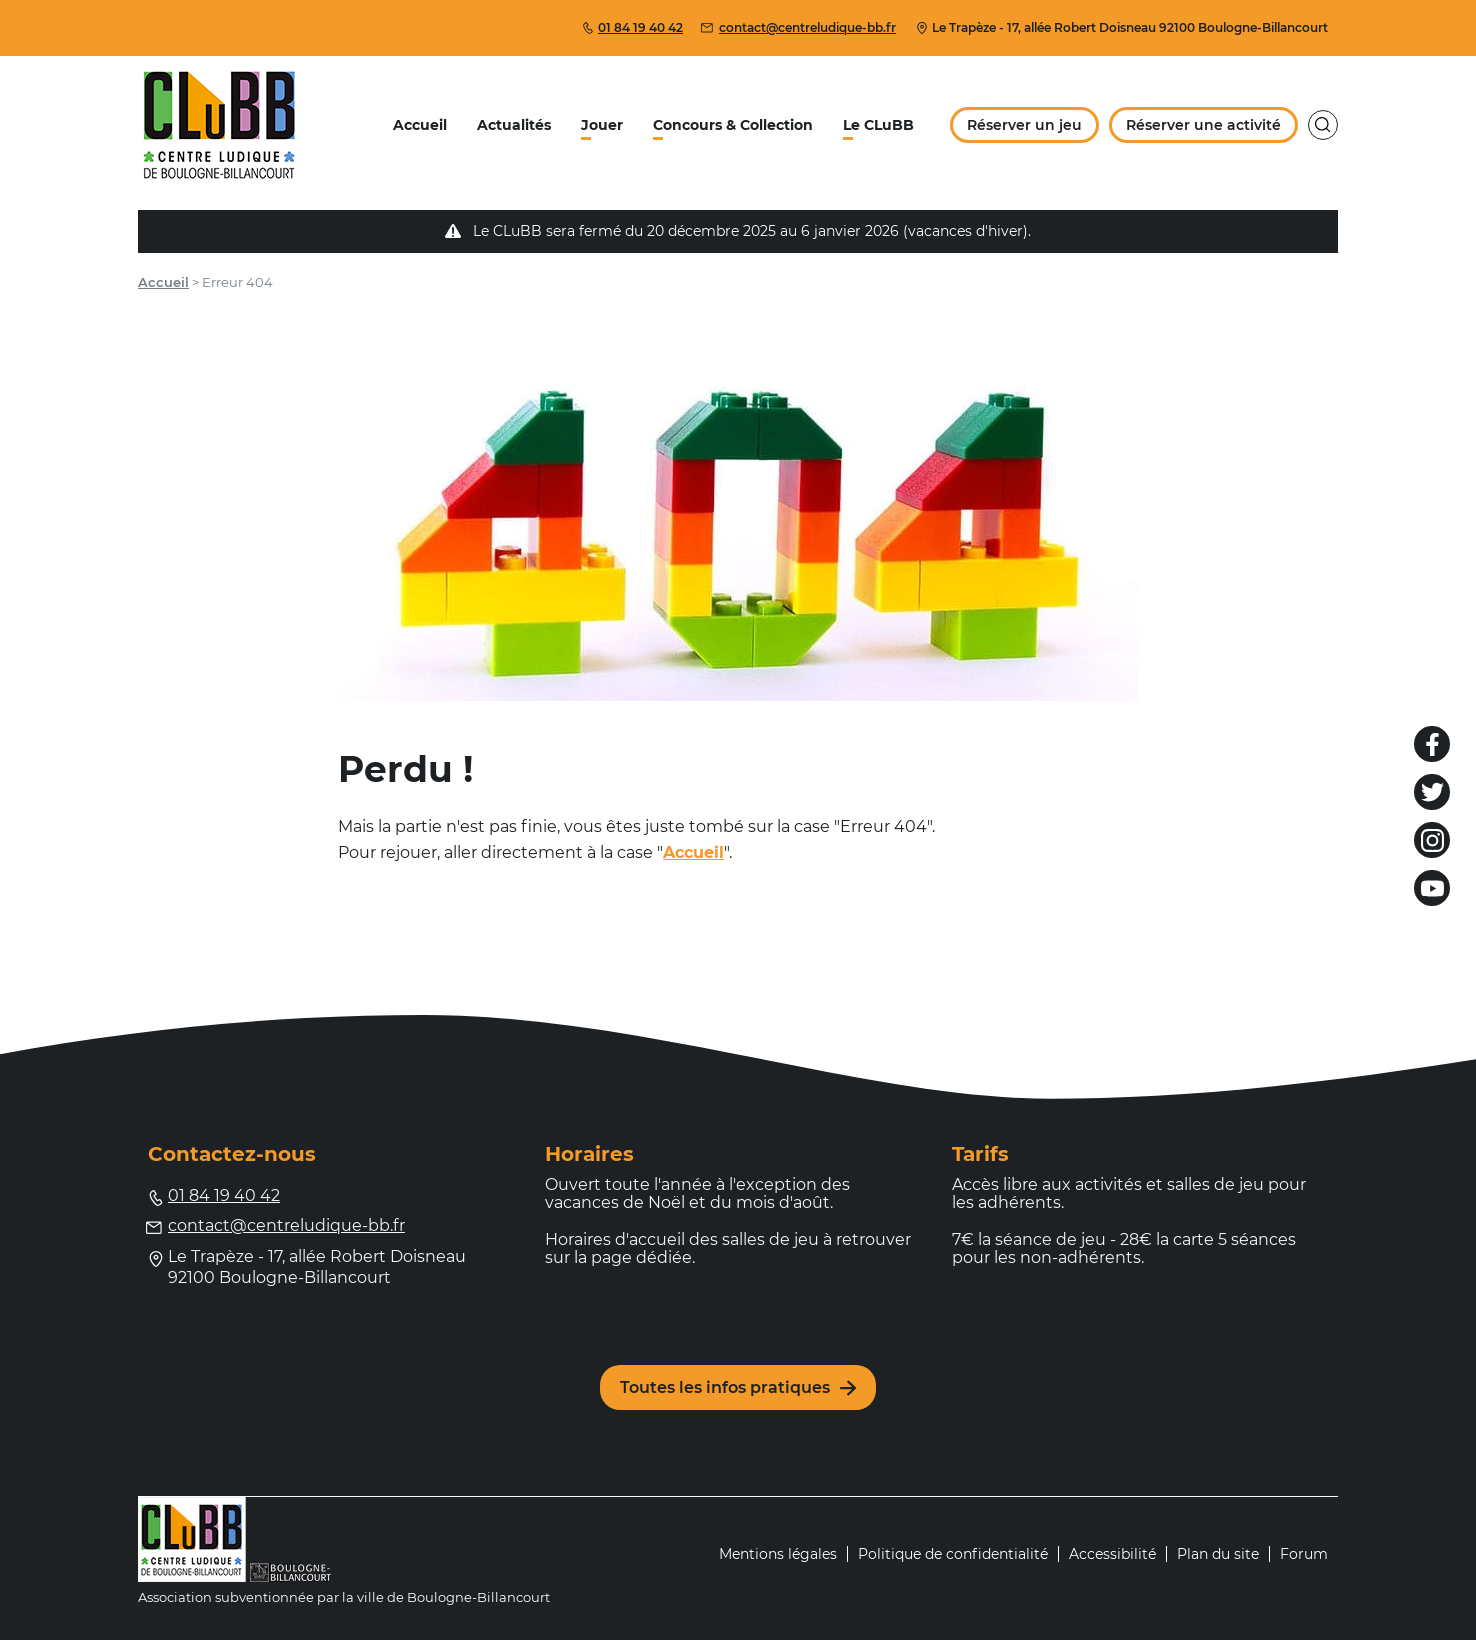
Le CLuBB (878, 125)
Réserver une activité (1203, 125)
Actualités (514, 125)
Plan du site (1218, 1554)
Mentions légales (778, 1554)
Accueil (420, 125)
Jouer (602, 125)
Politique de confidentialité (953, 1554)
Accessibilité (1112, 1554)
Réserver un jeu (1024, 125)
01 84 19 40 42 (632, 27)
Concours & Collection (733, 125)
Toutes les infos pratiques (738, 1387)
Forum (1304, 1554)
